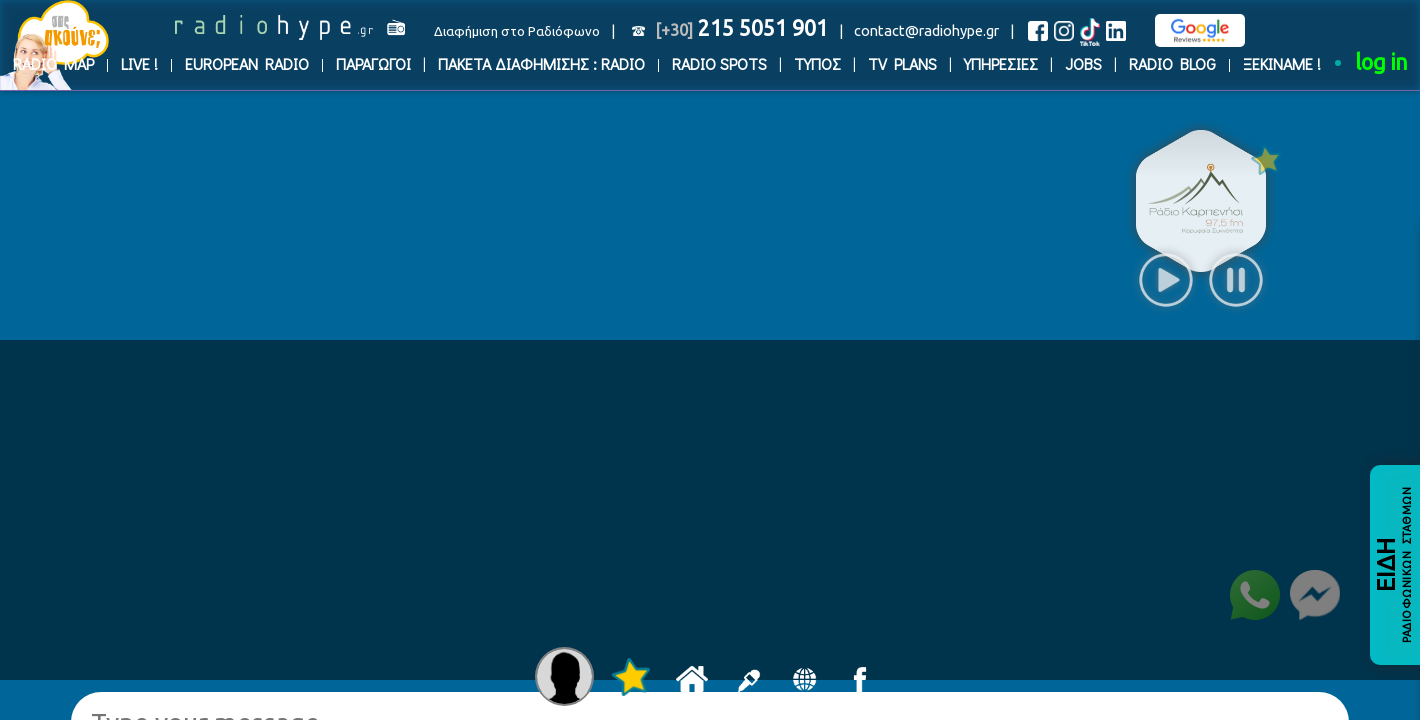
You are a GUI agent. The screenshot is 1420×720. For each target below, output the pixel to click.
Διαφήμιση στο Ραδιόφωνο (517, 31)
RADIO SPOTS (719, 63)
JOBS (1083, 63)
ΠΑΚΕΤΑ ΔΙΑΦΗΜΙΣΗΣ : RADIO (541, 63)
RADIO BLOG (1172, 63)
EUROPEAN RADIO (247, 63)
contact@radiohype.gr (926, 30)
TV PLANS (902, 63)
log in (1381, 62)
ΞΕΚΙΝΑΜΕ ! (1282, 63)
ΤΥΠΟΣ (817, 63)
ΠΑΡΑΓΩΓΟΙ (373, 63)
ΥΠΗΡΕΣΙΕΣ (1001, 63)
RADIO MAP (53, 63)
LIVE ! (139, 63)
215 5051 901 (741, 28)
